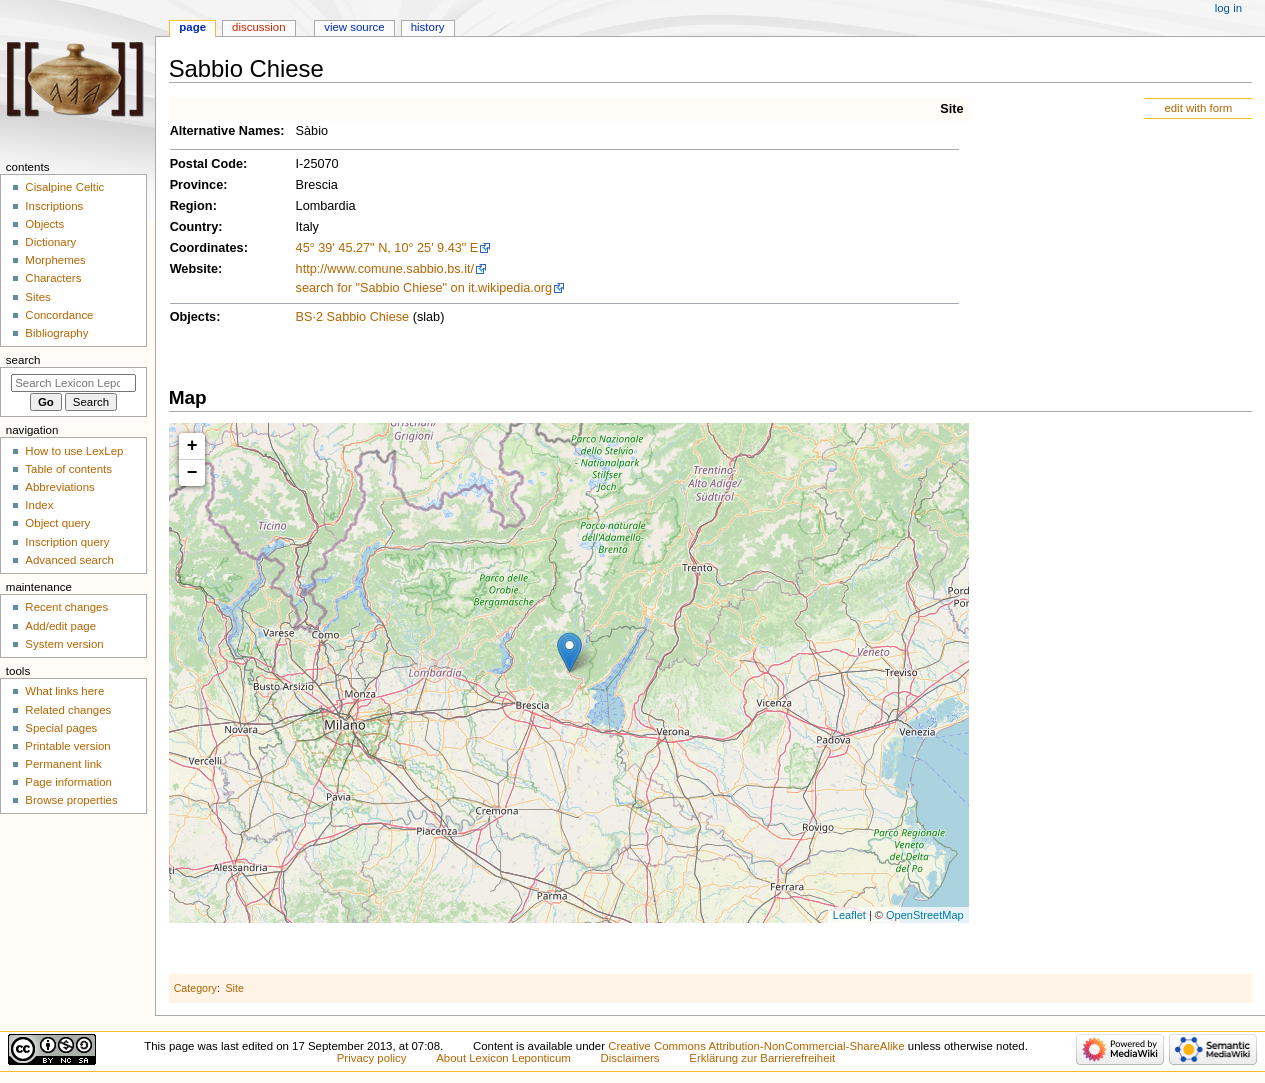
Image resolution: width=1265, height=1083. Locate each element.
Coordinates (207, 248)
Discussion (258, 27)
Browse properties (71, 800)
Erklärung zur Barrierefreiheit (762, 1058)
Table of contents (68, 469)
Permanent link (63, 764)
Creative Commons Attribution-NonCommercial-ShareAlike (756, 1046)
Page (192, 27)
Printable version (67, 746)
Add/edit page (60, 626)
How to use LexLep (74, 451)
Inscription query (67, 542)
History (428, 27)
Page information (68, 782)
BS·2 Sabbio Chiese (353, 317)
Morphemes (55, 260)
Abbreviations (59, 487)
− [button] (192, 473)
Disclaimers (630, 1058)
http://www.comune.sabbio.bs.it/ (385, 269)
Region (191, 206)
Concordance (59, 315)
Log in (1228, 8)
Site (951, 109)
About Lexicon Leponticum (503, 1058)
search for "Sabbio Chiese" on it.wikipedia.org (424, 288)
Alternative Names (225, 131)
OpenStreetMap (925, 915)
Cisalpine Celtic (64, 187)
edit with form (1198, 108)
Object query (57, 523)
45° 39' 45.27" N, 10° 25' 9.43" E (387, 248)
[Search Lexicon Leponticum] (73, 383)
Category (195, 988)
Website (194, 269)
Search (23, 360)
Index (39, 505)
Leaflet (849, 915)
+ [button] (192, 446)
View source (354, 27)
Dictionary (50, 242)
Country (194, 227)
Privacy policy (372, 1058)
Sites (37, 297)
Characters (53, 278)
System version (64, 644)
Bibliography (56, 333)
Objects (193, 317)
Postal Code (206, 164)
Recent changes (66, 607)
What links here (64, 691)
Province (197, 185)
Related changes (68, 710)
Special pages (61, 728)
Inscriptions (54, 206)
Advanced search (69, 560)
